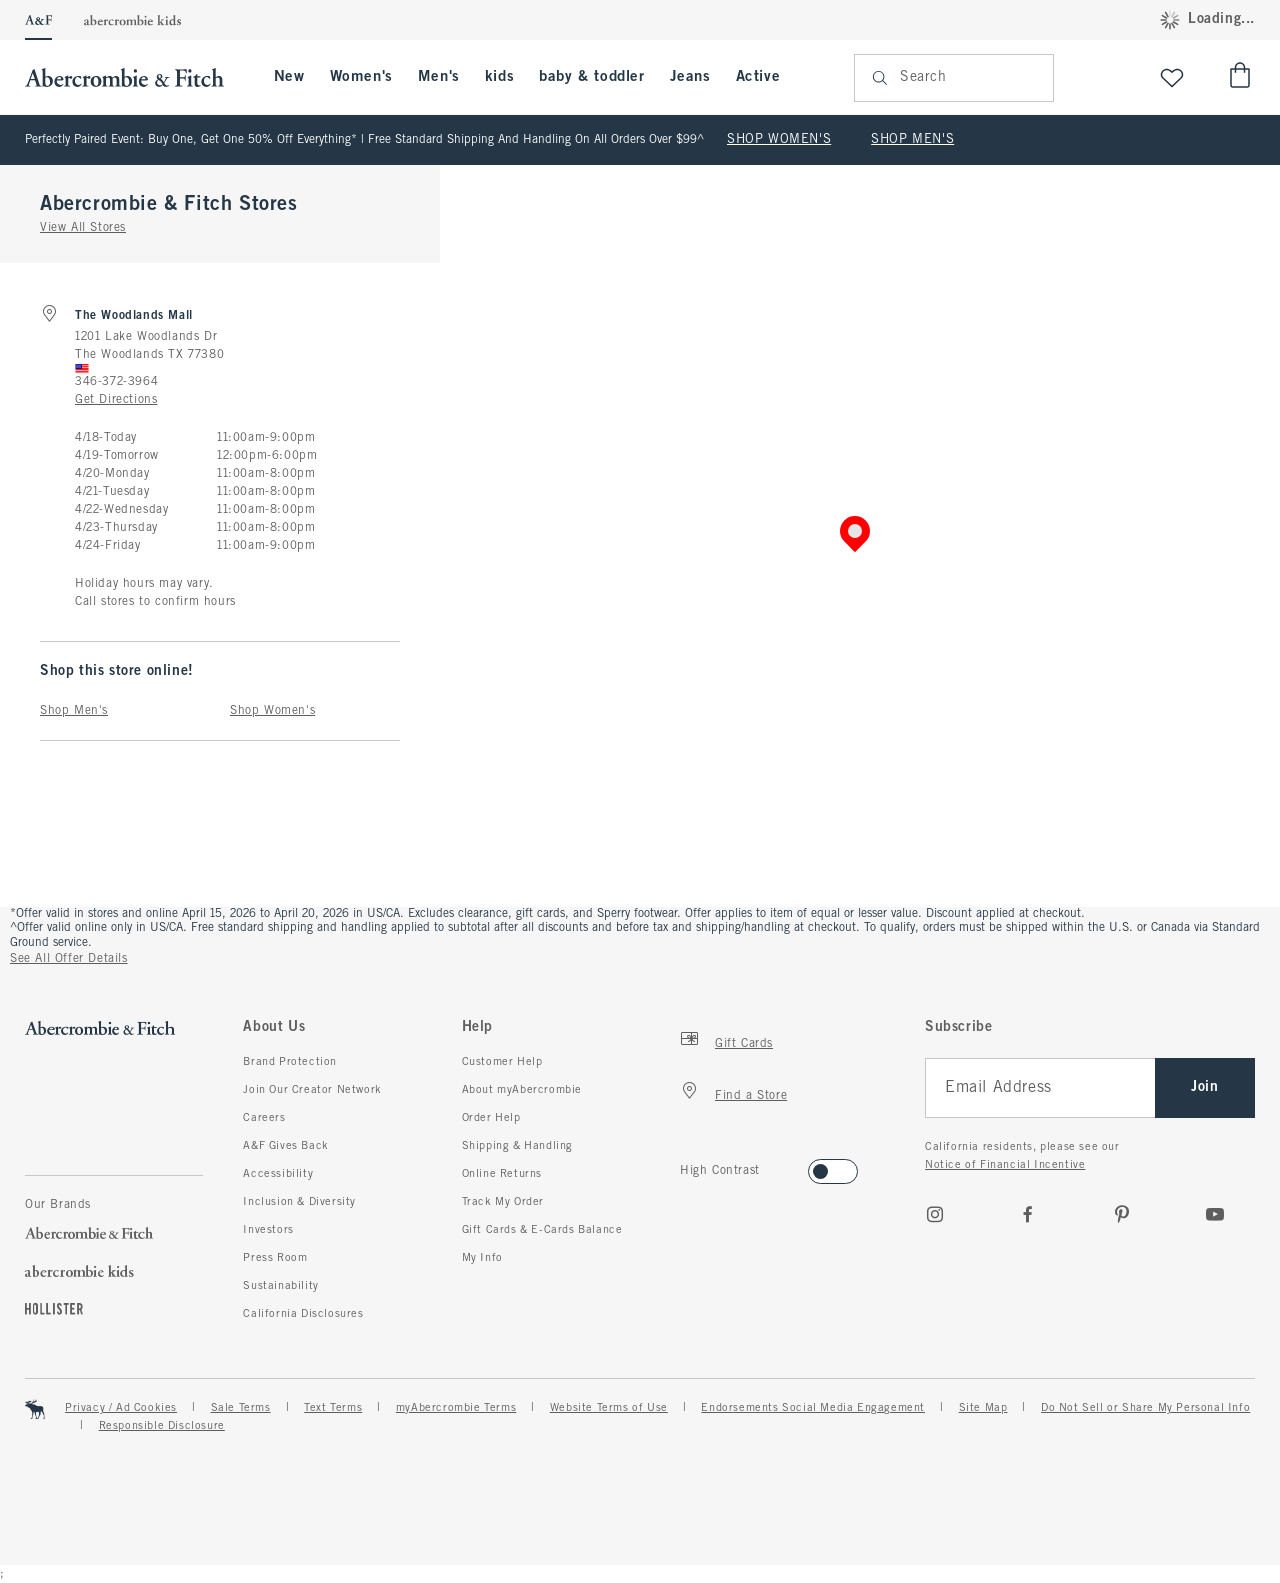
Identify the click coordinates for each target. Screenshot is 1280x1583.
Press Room (275, 1258)
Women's (361, 77)
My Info (482, 1258)
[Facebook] (1028, 1214)
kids (499, 77)
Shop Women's (272, 711)
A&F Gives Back (285, 1146)
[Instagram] (935, 1214)
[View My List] (1172, 77)
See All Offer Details (69, 959)
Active (758, 77)
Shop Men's (74, 711)
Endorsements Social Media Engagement (813, 1408)
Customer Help (502, 1062)
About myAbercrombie (522, 1090)
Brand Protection (290, 1062)
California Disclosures (303, 1314)
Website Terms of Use (609, 1408)
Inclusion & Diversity (299, 1202)
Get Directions (116, 400)
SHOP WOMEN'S (779, 140)
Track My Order (503, 1202)
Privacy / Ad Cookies (121, 1408)
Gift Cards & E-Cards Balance (542, 1230)
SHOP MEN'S (912, 140)
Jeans (690, 77)
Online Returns (502, 1174)
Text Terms (333, 1408)
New (289, 77)
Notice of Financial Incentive (1005, 1165)
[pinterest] (1122, 1214)
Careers (264, 1118)
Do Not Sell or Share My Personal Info (1145, 1408)
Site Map (983, 1408)
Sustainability (280, 1286)
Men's (439, 77)
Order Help (491, 1118)
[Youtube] (1215, 1214)
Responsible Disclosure (162, 1426)
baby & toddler (591, 77)
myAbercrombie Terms (456, 1408)
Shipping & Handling (517, 1146)
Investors (268, 1230)
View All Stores (83, 228)
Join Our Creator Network (312, 1090)
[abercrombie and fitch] (134, 77)
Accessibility (278, 1174)
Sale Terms (241, 1408)
